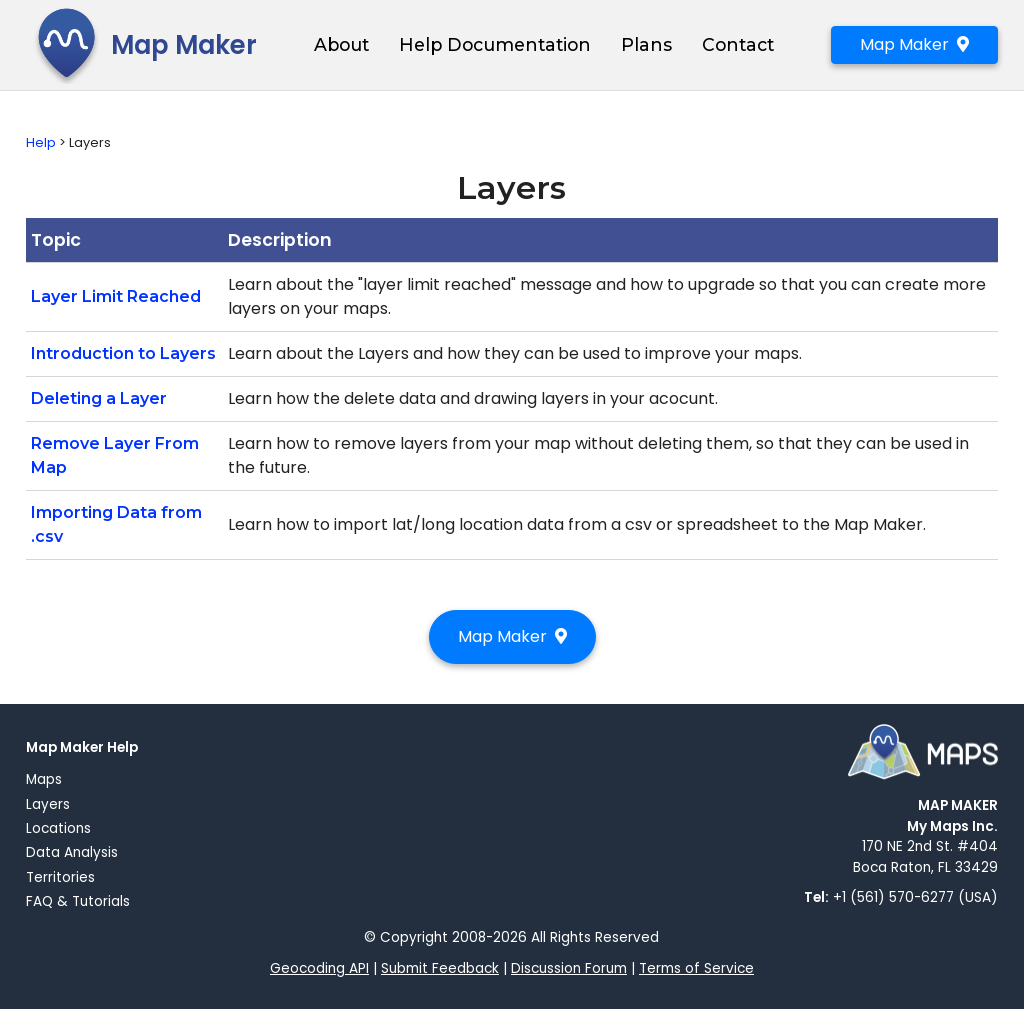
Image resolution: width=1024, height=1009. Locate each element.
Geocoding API (319, 968)
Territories (60, 877)
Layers (48, 804)
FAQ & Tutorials (78, 901)
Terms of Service (696, 968)
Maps (44, 779)
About (341, 44)
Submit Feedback (440, 968)
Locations (58, 828)
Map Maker (141, 45)
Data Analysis (72, 852)
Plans (646, 44)
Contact (738, 44)
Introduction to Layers (123, 353)
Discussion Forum (569, 968)
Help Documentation (495, 44)
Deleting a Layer (99, 398)
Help (41, 142)
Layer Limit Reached (116, 296)
